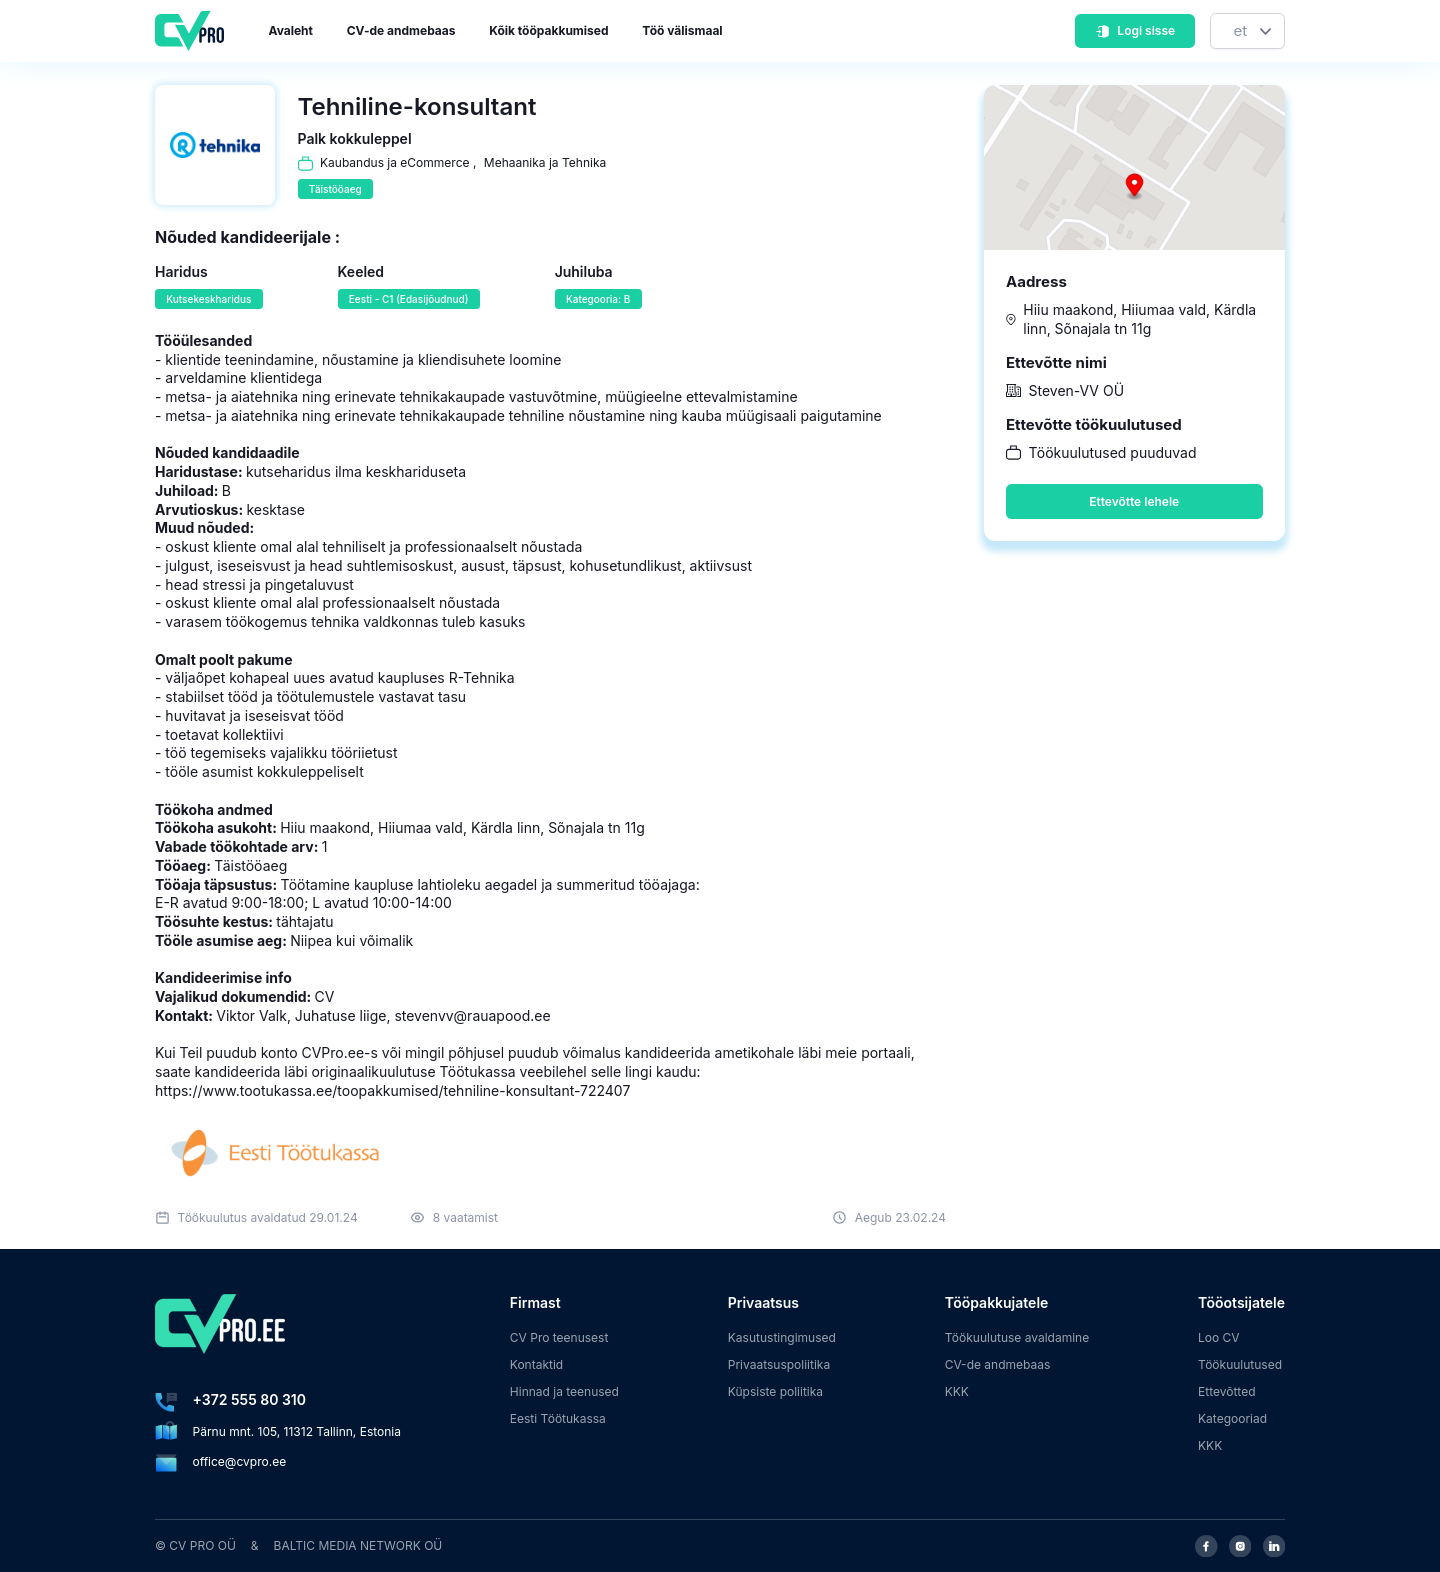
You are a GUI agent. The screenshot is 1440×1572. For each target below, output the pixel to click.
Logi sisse (1135, 30)
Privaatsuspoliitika (779, 1364)
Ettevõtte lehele (1134, 501)
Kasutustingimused (782, 1337)
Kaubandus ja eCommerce (395, 162)
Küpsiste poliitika (775, 1391)
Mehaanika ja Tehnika (545, 162)
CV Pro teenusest (559, 1337)
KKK (957, 1391)
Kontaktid (536, 1364)
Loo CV (1219, 1337)
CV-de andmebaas (401, 30)
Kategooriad (1232, 1418)
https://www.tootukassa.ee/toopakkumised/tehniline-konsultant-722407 (392, 1090)
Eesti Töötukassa (558, 1418)
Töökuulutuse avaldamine (1017, 1337)
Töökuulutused (1240, 1364)
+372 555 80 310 (249, 1399)
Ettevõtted (1227, 1391)
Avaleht (291, 30)
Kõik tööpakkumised (548, 30)
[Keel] (1247, 31)
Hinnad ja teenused (564, 1391)
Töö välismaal (682, 30)
